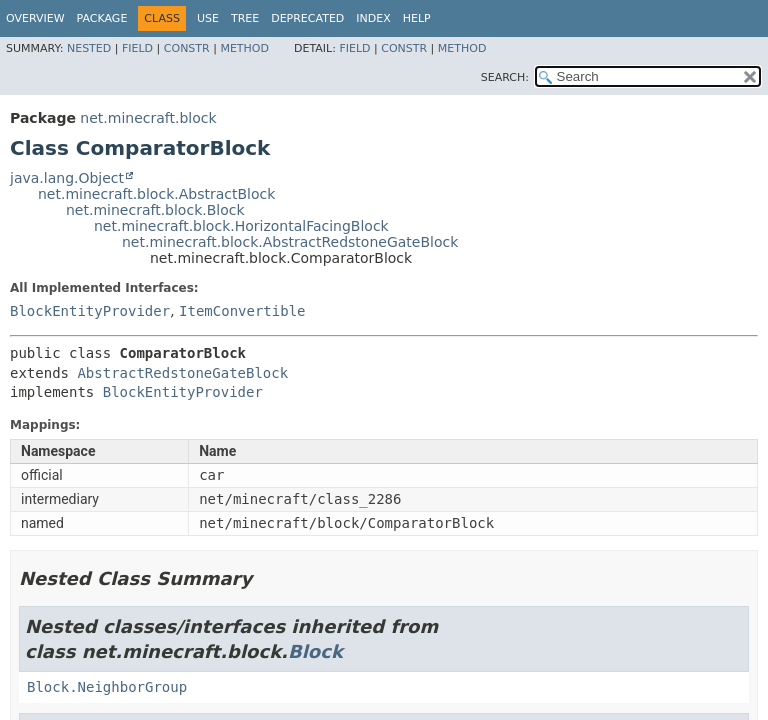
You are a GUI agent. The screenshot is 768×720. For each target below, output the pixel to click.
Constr (187, 48)
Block (315, 651)
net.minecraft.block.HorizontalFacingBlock (241, 226)
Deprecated (307, 18)
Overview (35, 18)
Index (373, 18)
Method (244, 48)
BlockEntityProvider (90, 311)
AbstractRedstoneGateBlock (182, 373)
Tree (245, 18)
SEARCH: (505, 77)
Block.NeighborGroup (107, 687)
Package (102, 18)
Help (417, 18)
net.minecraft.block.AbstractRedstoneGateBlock (290, 242)
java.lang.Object (67, 178)
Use (208, 18)
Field (137, 48)
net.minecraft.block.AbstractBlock (156, 194)
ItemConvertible (242, 311)
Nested (89, 48)
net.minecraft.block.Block (155, 210)
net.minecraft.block (148, 118)
